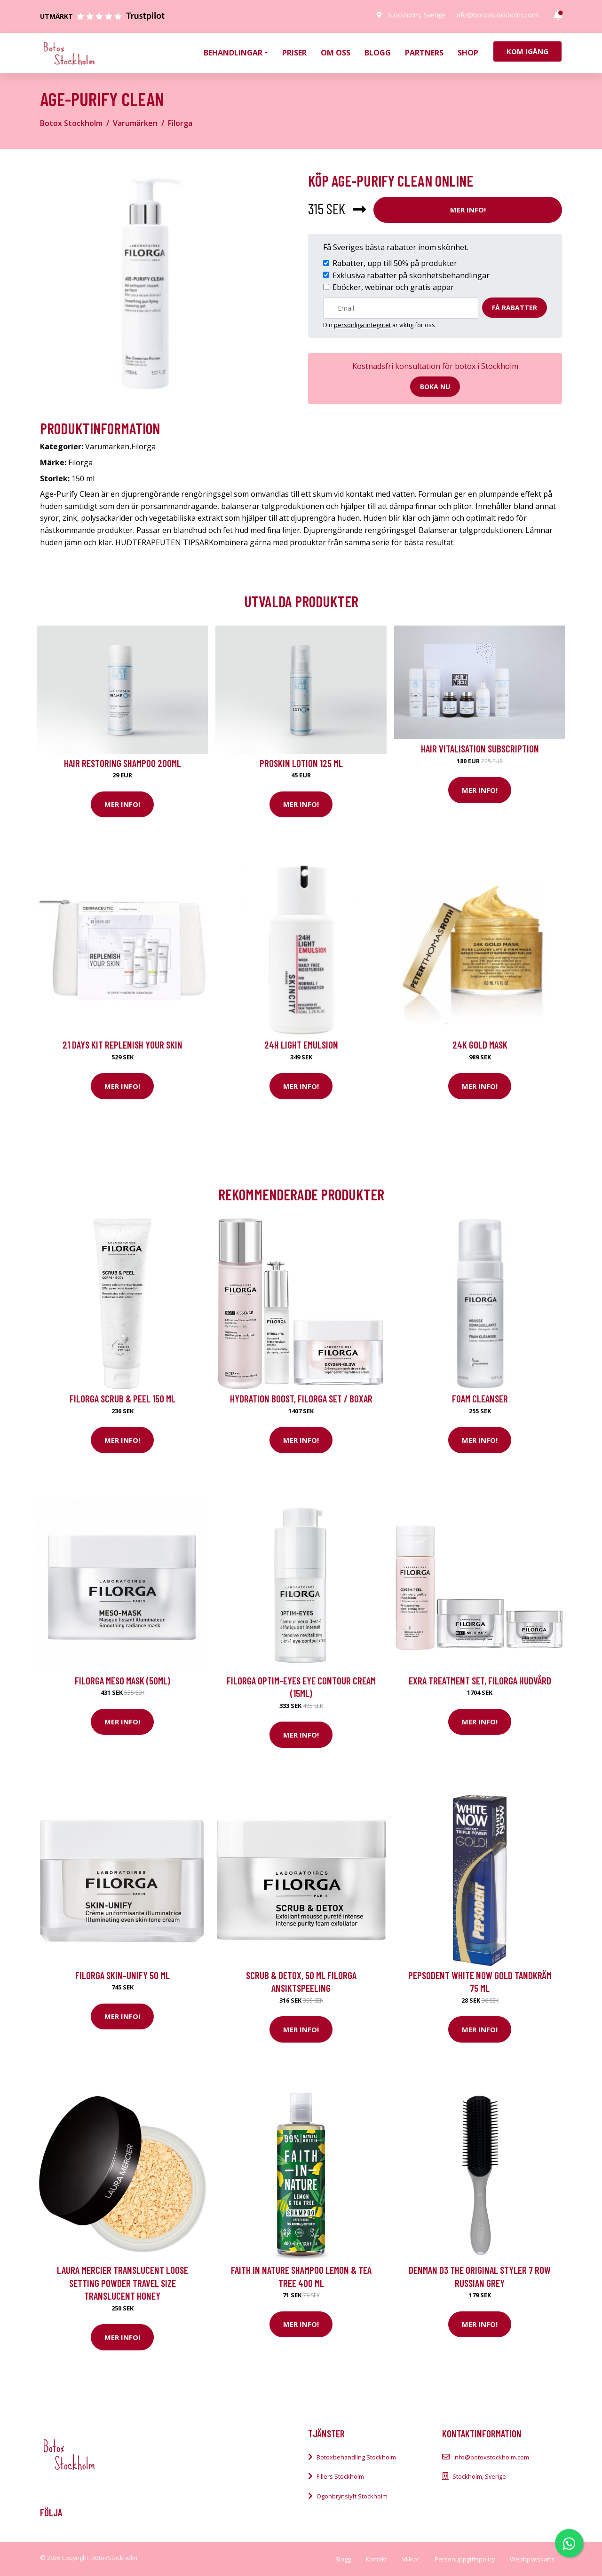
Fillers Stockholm (340, 2476)
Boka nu (435, 386)
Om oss (335, 52)
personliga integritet (362, 325)
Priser (294, 52)
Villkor (411, 2559)
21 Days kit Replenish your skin (122, 1044)
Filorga (180, 123)
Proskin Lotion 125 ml (301, 763)
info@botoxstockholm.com (496, 14)
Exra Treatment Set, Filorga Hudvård (480, 1680)
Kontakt (376, 2559)
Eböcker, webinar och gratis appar (393, 287)
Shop (468, 52)
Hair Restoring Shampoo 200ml (122, 763)
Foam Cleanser (480, 1398)
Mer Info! (468, 209)
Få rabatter (514, 307)
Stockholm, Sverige (417, 14)
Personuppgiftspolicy (465, 2559)
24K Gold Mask (479, 1044)
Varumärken (135, 123)
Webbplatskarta (532, 2559)
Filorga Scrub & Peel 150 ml (122, 1398)
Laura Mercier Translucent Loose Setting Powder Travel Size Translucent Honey (122, 2283)
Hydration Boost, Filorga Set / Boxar (301, 1398)
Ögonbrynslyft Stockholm (352, 2496)
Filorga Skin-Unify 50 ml (122, 1975)
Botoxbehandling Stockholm (356, 2457)
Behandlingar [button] (233, 52)
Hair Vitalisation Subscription (480, 748)
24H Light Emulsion (301, 1044)
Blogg (377, 52)
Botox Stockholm (71, 123)
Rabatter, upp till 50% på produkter (395, 263)
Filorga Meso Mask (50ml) (122, 1680)
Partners (424, 52)
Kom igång (527, 51)
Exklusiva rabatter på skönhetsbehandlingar (411, 275)
